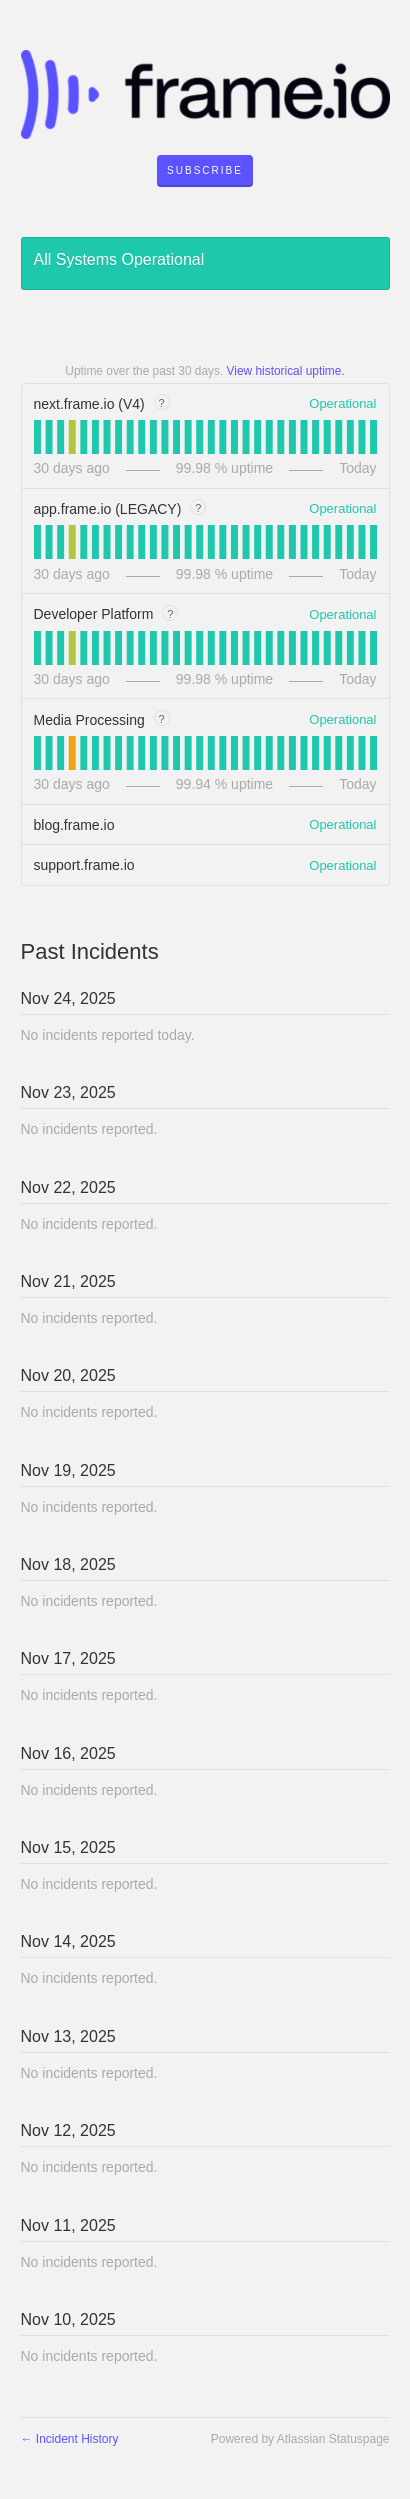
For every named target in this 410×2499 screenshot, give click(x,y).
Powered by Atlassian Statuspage (300, 2439)
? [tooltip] (162, 403)
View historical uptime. (286, 371)
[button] (205, 171)
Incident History (70, 2439)
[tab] (37, 437)
